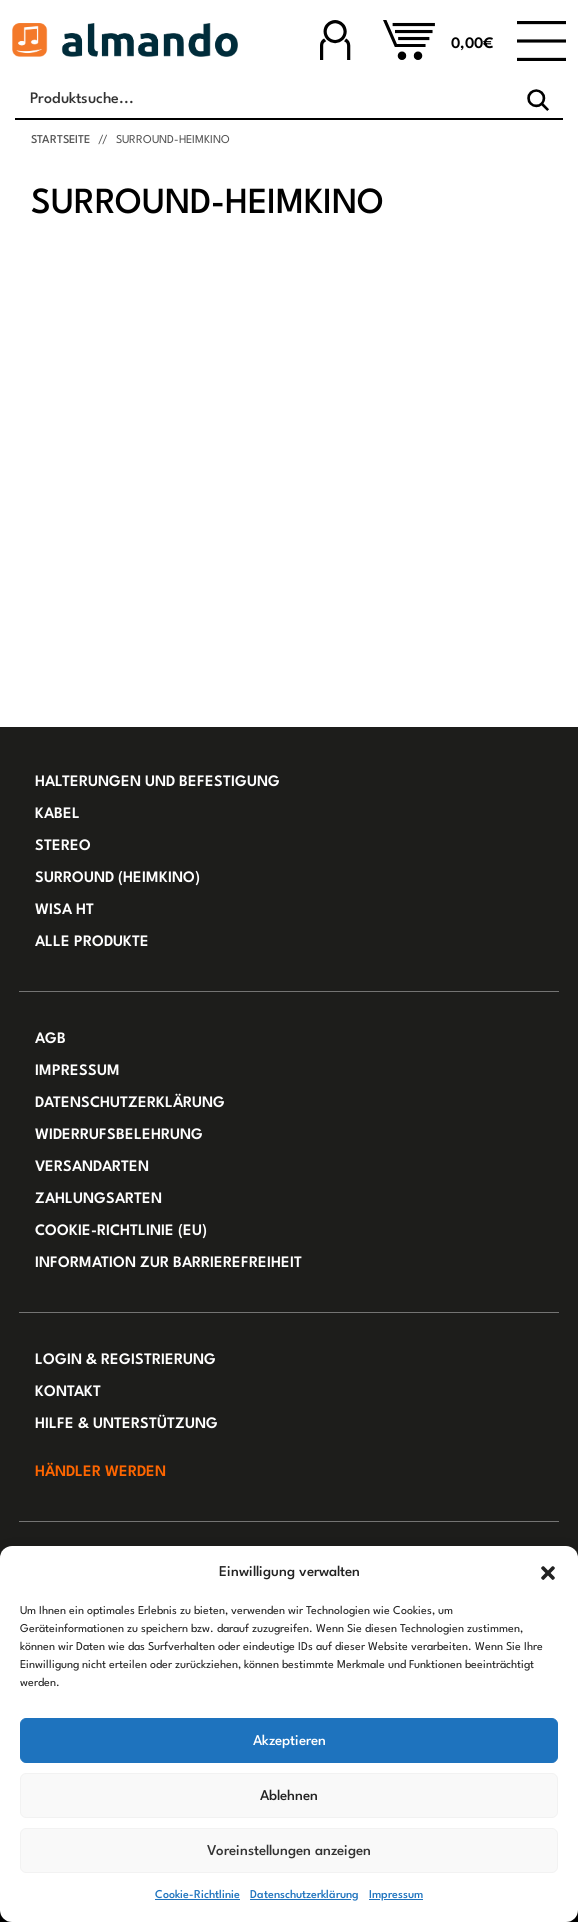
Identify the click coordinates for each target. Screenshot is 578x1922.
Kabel (57, 814)
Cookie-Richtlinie (197, 1895)
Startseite (60, 140)
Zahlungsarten (98, 1199)
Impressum (396, 1895)
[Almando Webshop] (125, 40)
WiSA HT (64, 910)
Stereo (63, 846)
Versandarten (92, 1167)
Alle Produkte (92, 942)
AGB (50, 1039)
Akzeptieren (289, 1741)
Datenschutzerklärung (304, 1895)
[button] (548, 1572)
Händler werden (100, 1472)
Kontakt (68, 1392)
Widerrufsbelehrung (119, 1135)
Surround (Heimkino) (117, 878)
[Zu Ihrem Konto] (335, 39)
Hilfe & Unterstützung (126, 1424)
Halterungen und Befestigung (157, 782)
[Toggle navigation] (541, 40)
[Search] (538, 100)
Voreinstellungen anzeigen (289, 1851)
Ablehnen (289, 1796)
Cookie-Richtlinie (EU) (121, 1231)
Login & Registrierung (125, 1360)
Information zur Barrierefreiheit (168, 1263)
